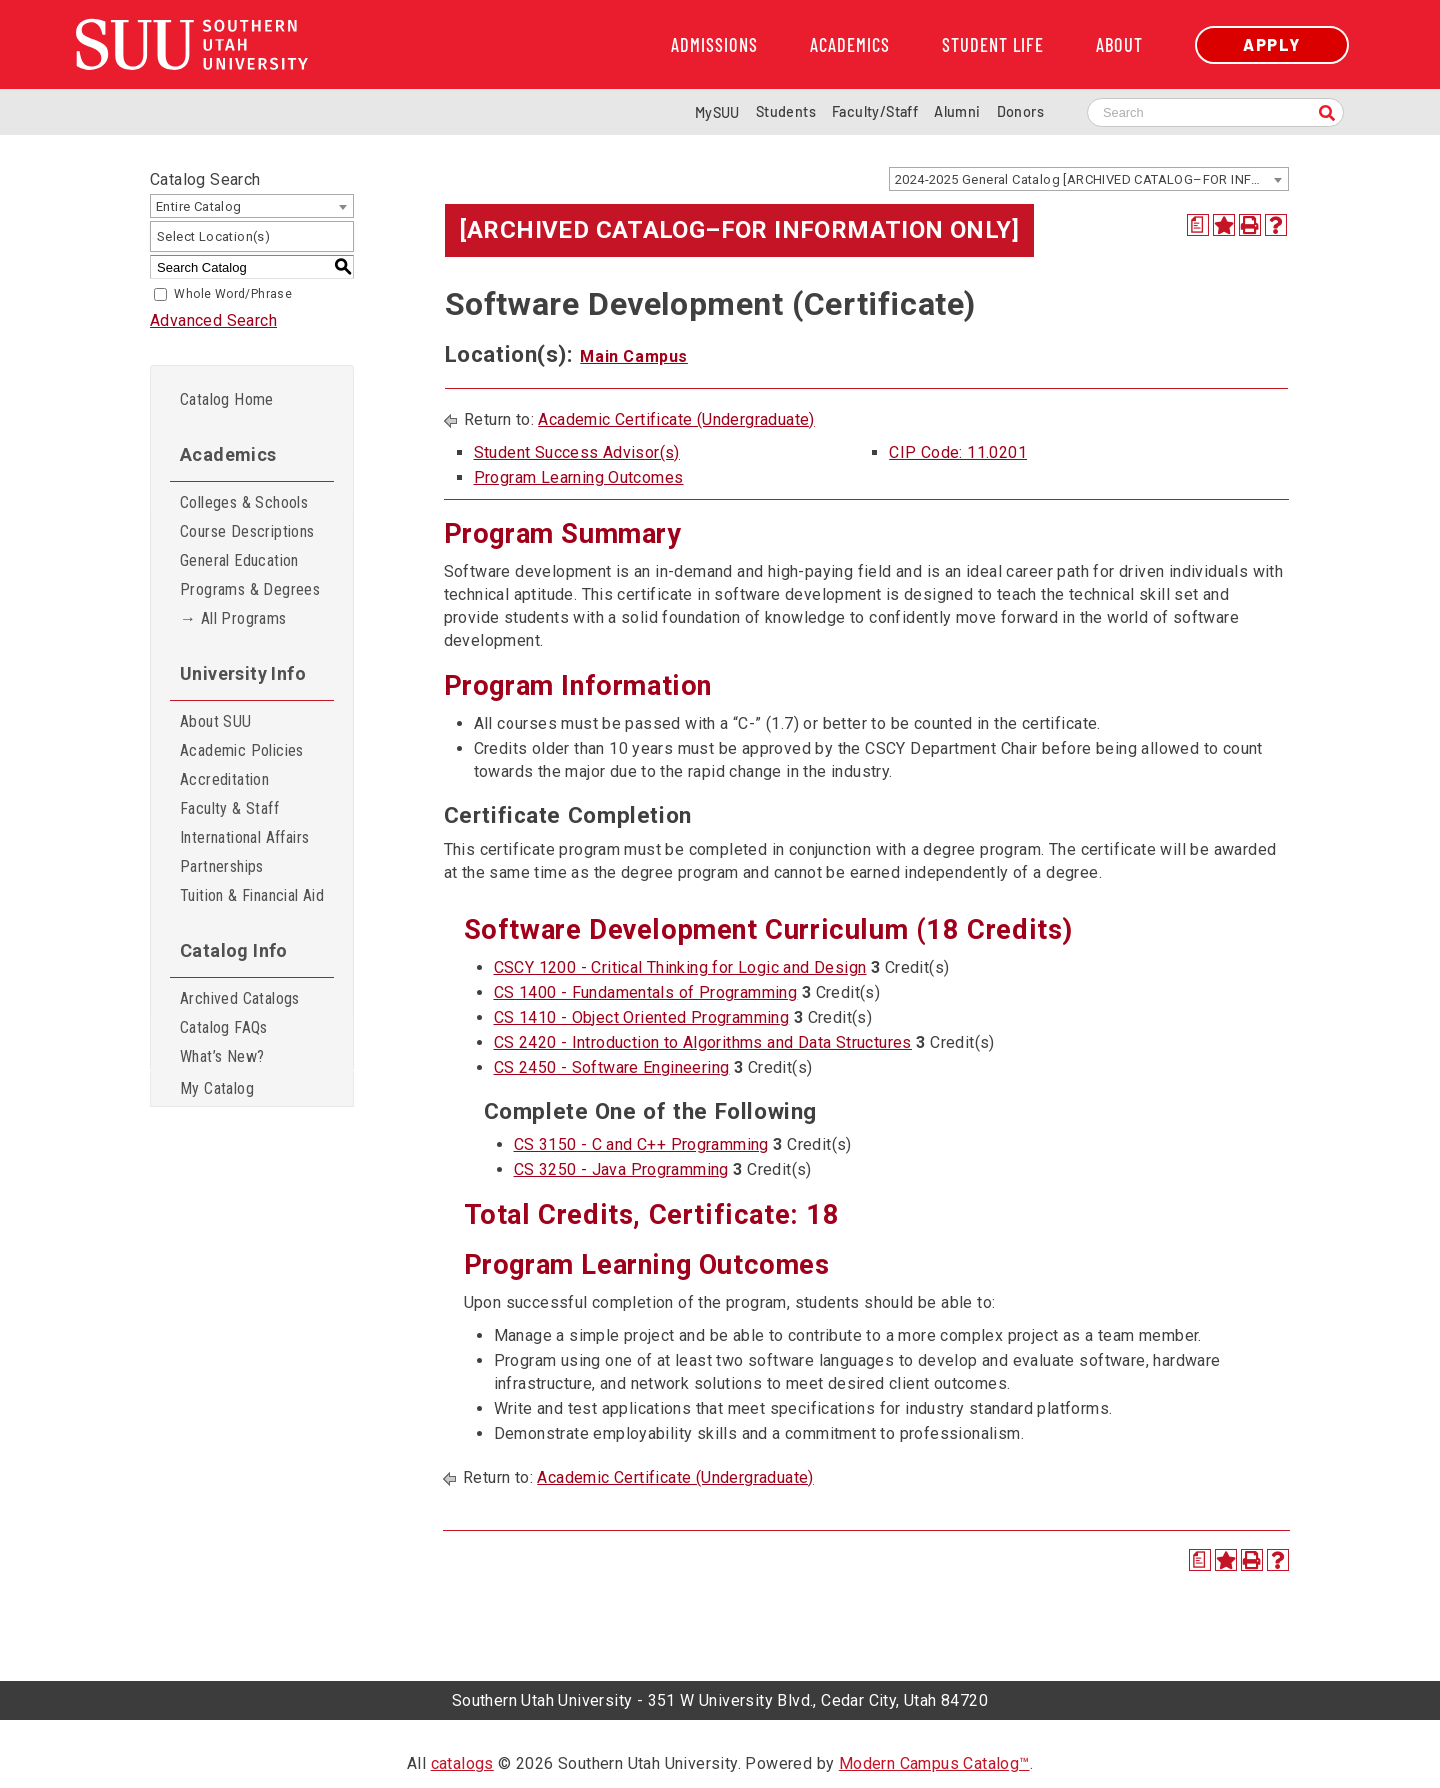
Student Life (993, 45)
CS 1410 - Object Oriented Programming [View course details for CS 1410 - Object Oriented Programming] (642, 1017)
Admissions (714, 45)
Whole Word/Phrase (233, 294)
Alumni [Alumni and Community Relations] (957, 111)
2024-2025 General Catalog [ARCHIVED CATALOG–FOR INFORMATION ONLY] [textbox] (1091, 179)
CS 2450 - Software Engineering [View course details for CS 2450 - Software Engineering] (612, 1067)
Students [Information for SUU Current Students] (786, 111)
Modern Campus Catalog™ (934, 1763)
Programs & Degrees (250, 589)
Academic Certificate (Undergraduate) (676, 419)
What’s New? (222, 1056)
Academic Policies (242, 750)
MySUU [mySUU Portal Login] (717, 112)
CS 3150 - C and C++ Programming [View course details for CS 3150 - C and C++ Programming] (641, 1144)
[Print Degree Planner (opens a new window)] (1198, 225)
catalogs (462, 1763)
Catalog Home (227, 399)
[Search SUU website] (1215, 112)
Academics (850, 45)
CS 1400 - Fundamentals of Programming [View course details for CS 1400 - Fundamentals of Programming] (646, 992)
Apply (1272, 44)
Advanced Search (213, 320)
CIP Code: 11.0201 (958, 452)
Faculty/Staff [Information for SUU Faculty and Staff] (875, 111)
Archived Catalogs (240, 998)
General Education (239, 560)
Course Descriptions (247, 531)
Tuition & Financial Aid (252, 895)
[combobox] (1089, 179)
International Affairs (244, 837)
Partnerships (222, 866)
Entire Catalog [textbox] (199, 206)
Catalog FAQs (224, 1027)
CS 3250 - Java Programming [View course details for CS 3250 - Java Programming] (621, 1169)
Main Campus (634, 356)
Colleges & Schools (244, 502)
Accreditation (224, 779)
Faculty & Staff (229, 808)
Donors (1020, 111)
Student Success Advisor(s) (577, 452)
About (1119, 45)
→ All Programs (233, 618)
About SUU (216, 721)
